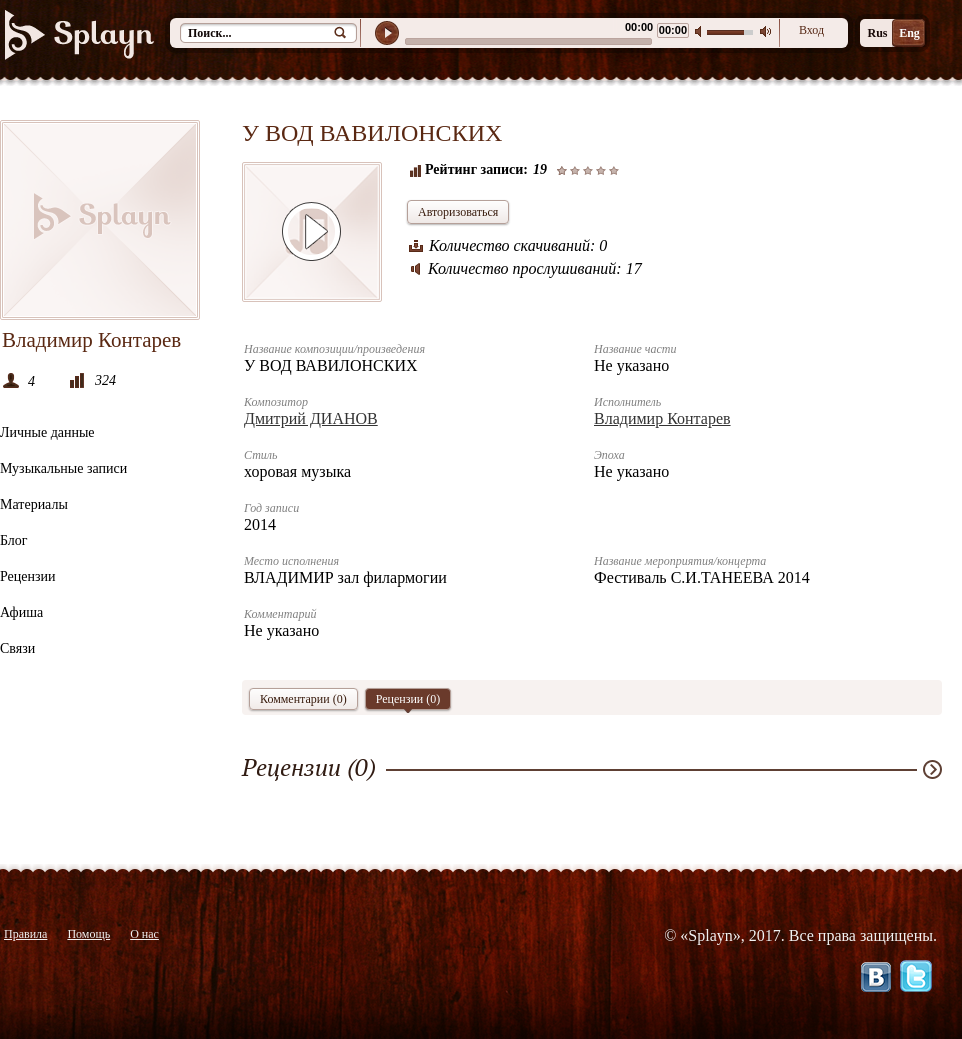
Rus (877, 33)
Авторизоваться (458, 212)
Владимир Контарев (662, 418)
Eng (909, 33)
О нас (144, 934)
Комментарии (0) (303, 699)
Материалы (34, 504)
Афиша (21, 612)
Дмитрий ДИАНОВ (311, 418)
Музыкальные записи (63, 468)
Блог (14, 540)
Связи (17, 648)
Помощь (88, 934)
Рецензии (28, 576)
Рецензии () (408, 701)
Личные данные (47, 432)
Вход (811, 30)
